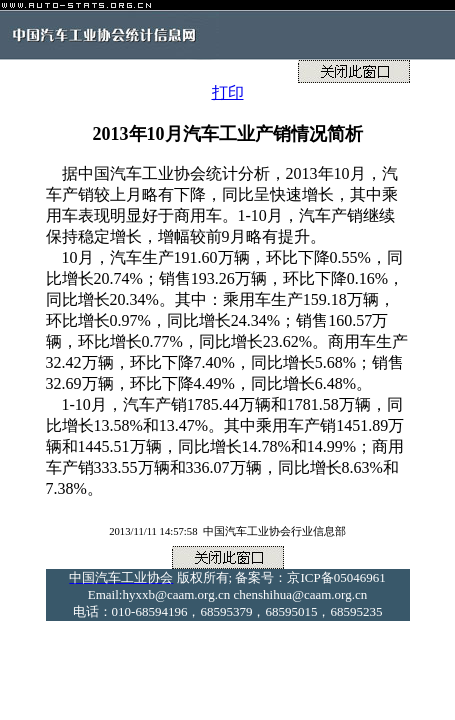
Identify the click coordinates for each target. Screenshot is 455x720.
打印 (228, 92)
